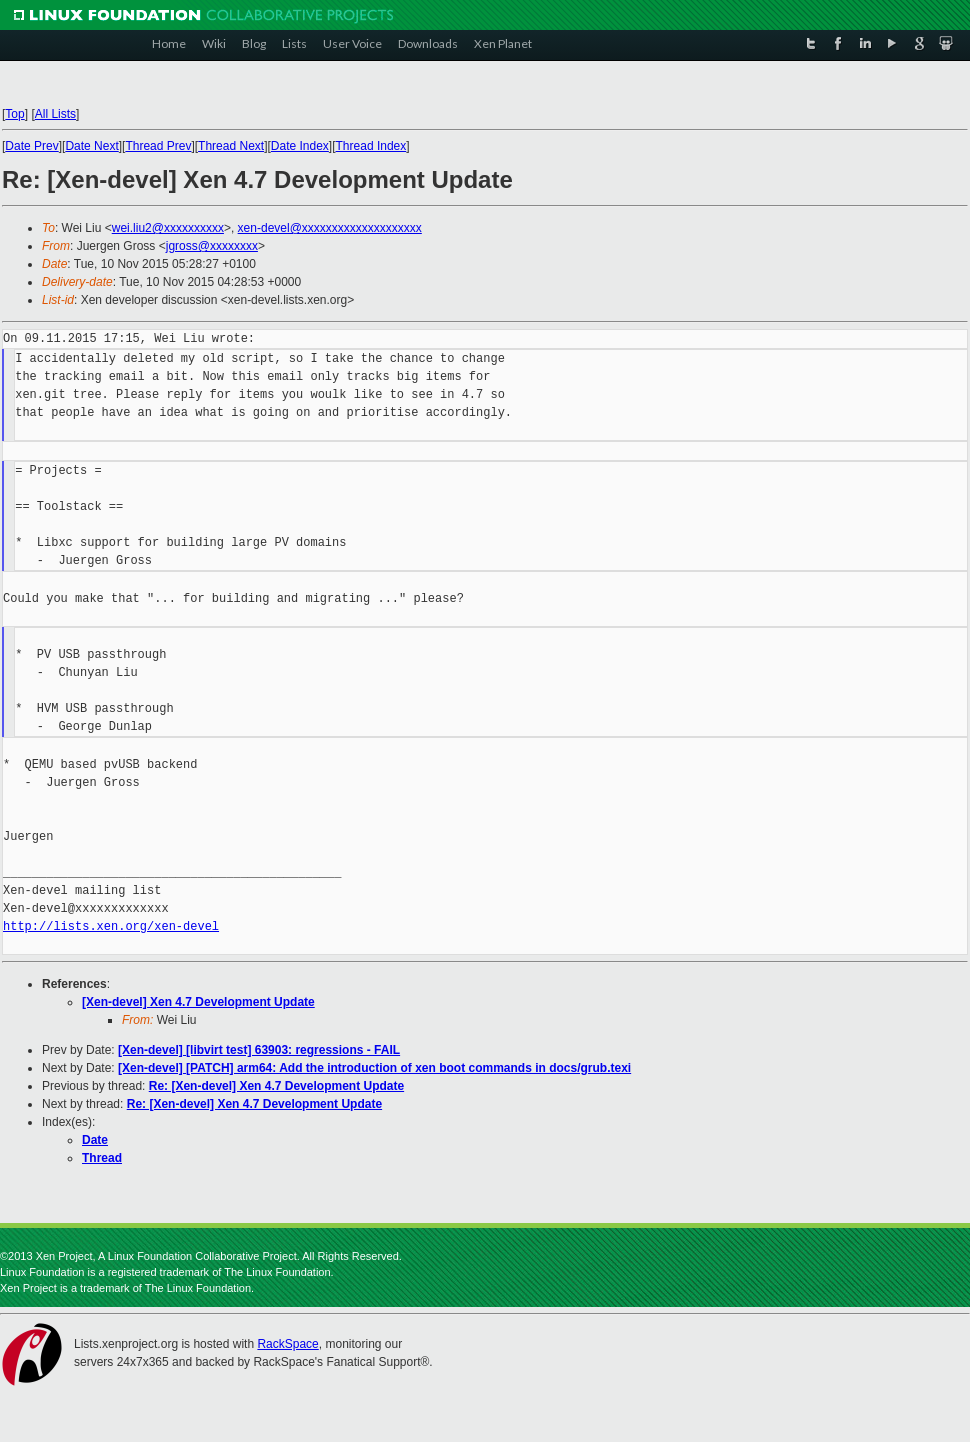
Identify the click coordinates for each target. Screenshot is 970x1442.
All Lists (55, 114)
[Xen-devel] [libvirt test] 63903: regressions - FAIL (259, 1050)
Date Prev (31, 146)
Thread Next (231, 146)
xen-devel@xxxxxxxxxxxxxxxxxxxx (330, 228)
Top (14, 114)
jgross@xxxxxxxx (212, 246)
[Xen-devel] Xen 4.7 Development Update (198, 1002)
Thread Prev (158, 146)
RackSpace (287, 1344)
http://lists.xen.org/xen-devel (111, 926)
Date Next (91, 146)
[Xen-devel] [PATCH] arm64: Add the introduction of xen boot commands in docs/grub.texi (374, 1068)
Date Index (300, 146)
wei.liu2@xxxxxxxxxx (168, 228)
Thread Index (371, 146)
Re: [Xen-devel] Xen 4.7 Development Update (276, 1086)
